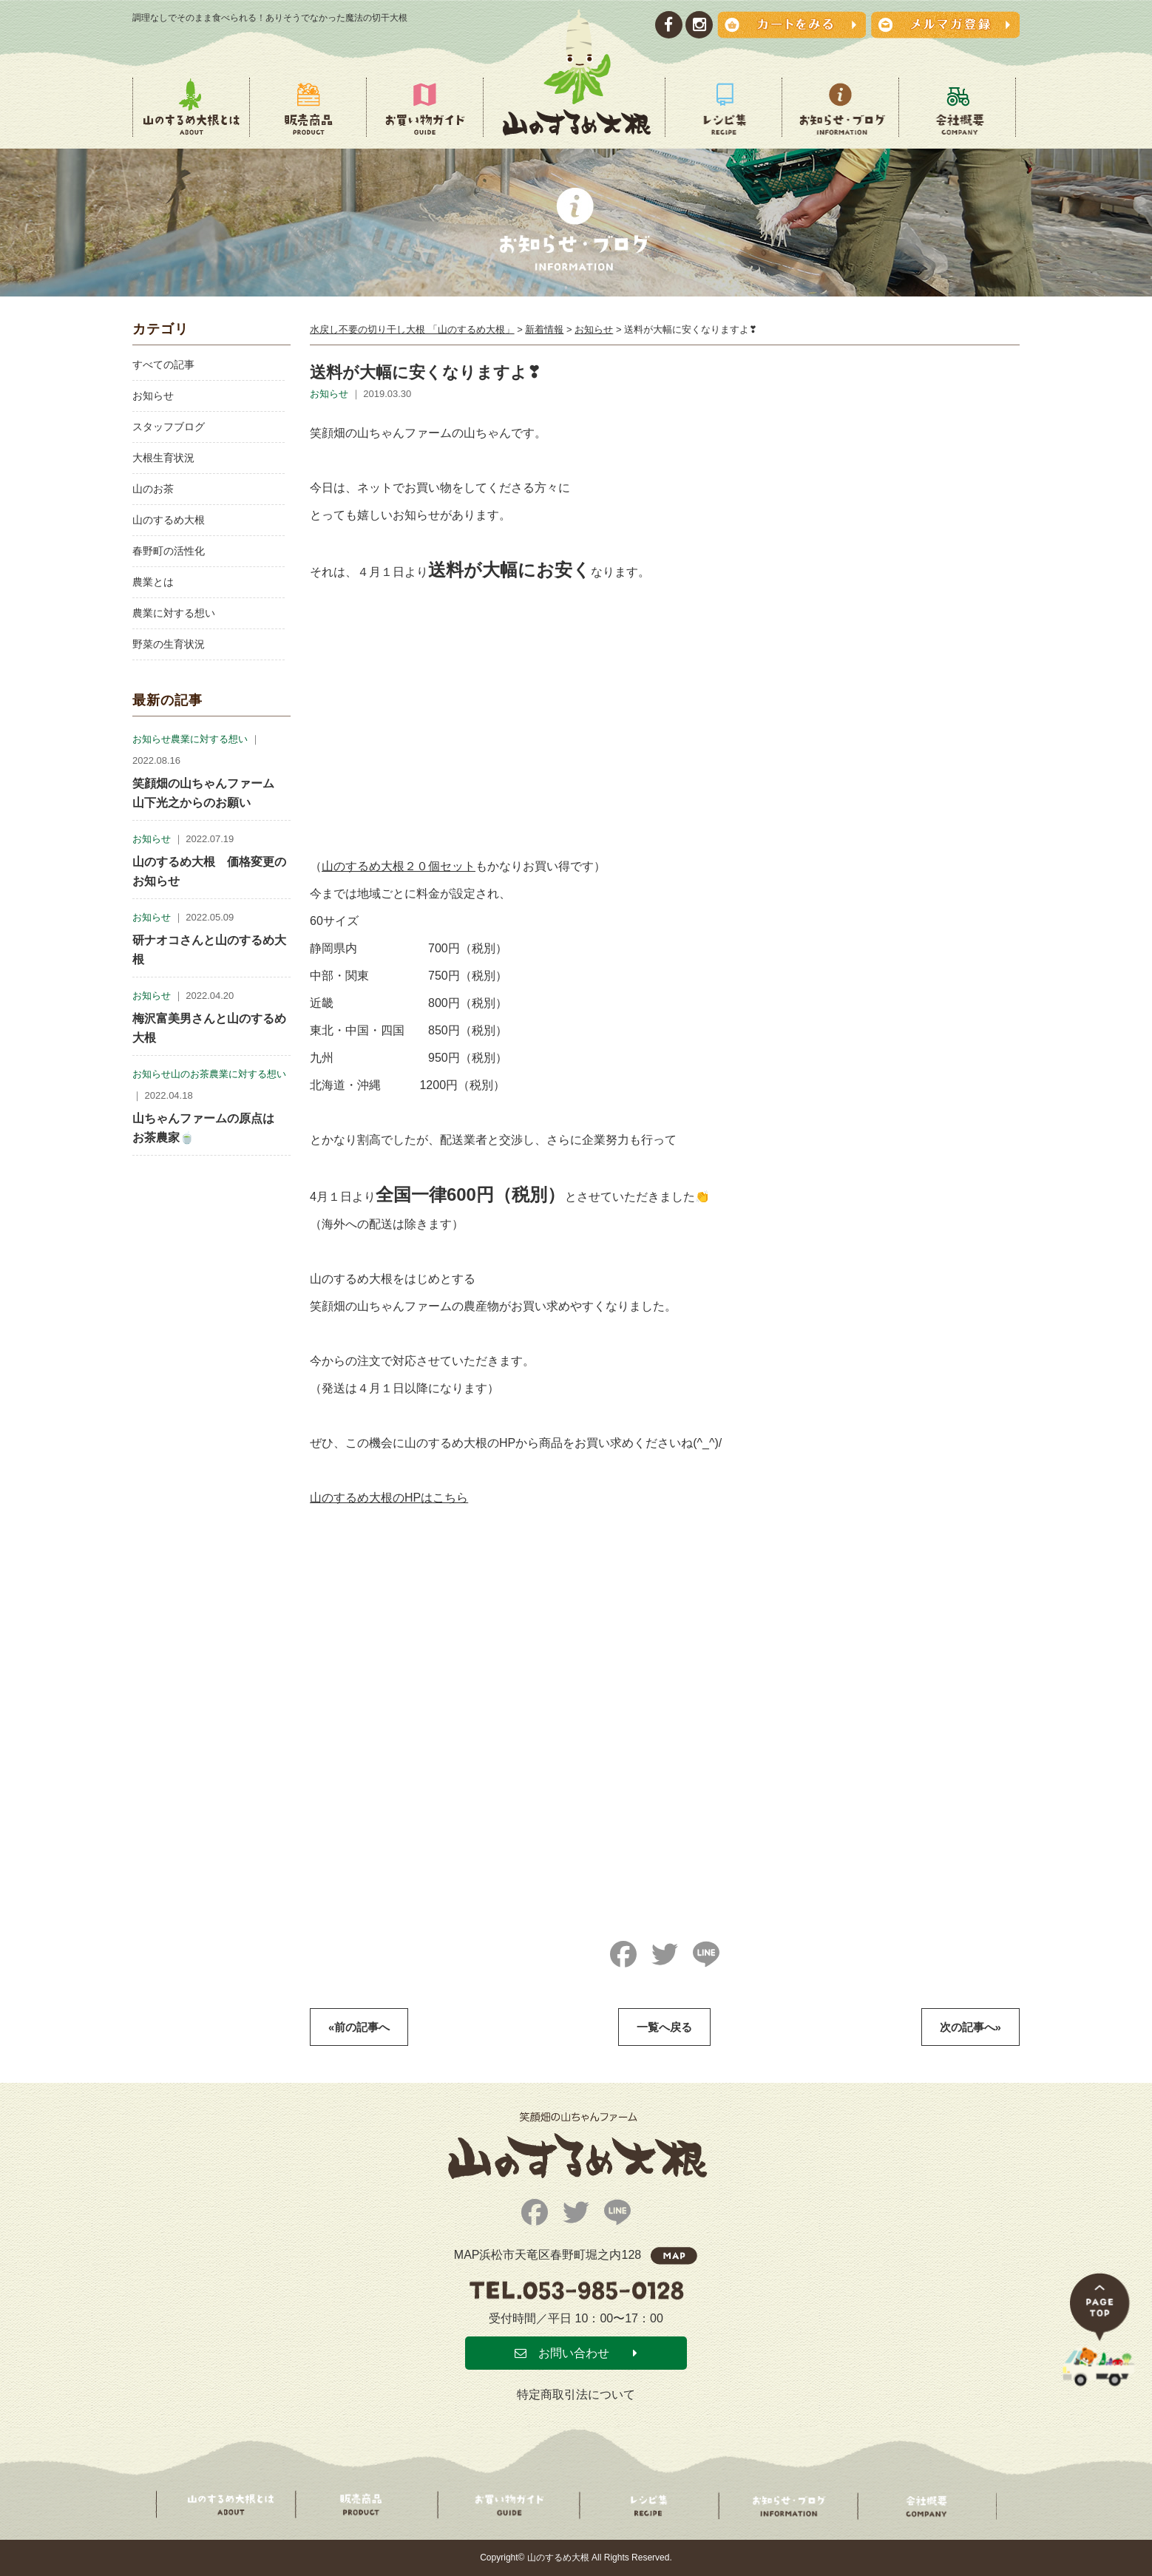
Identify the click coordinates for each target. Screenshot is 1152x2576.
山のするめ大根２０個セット (398, 866)
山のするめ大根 (168, 520)
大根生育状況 (163, 458)
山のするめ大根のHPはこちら (389, 1497)
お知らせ (153, 395)
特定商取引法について (576, 2394)
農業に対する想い (173, 613)
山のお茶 (153, 489)
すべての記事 (163, 364)
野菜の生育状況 (168, 644)
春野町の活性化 (168, 551)
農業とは (153, 582)
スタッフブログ (168, 427)
